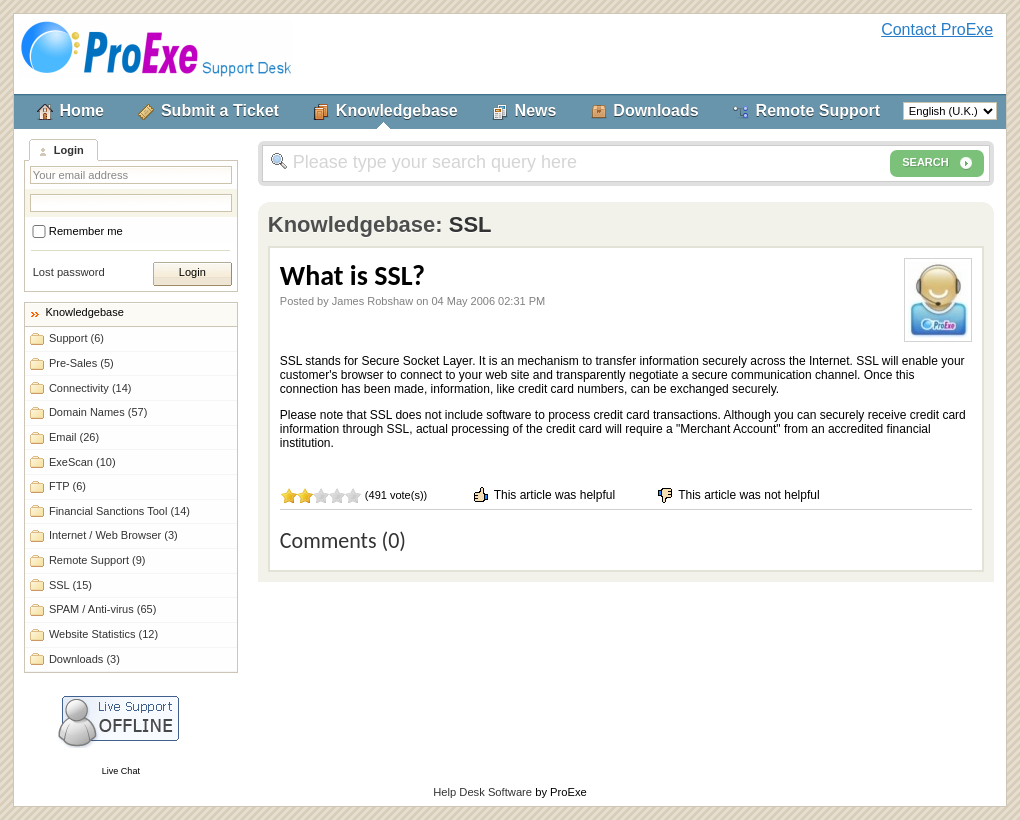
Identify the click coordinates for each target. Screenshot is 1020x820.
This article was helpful (543, 495)
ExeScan (82, 462)
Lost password (69, 272)
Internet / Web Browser (113, 535)
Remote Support (818, 110)
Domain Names (98, 412)
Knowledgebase (397, 110)
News (536, 110)
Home (82, 110)
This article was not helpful (737, 495)
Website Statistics (103, 634)
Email (74, 437)
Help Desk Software (482, 792)
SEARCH (937, 163)
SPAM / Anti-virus (102, 609)
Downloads (655, 110)
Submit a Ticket (220, 110)
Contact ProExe (937, 29)
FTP (67, 486)
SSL (70, 585)
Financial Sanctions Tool (119, 511)
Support (76, 338)
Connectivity (90, 388)
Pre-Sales (81, 363)
